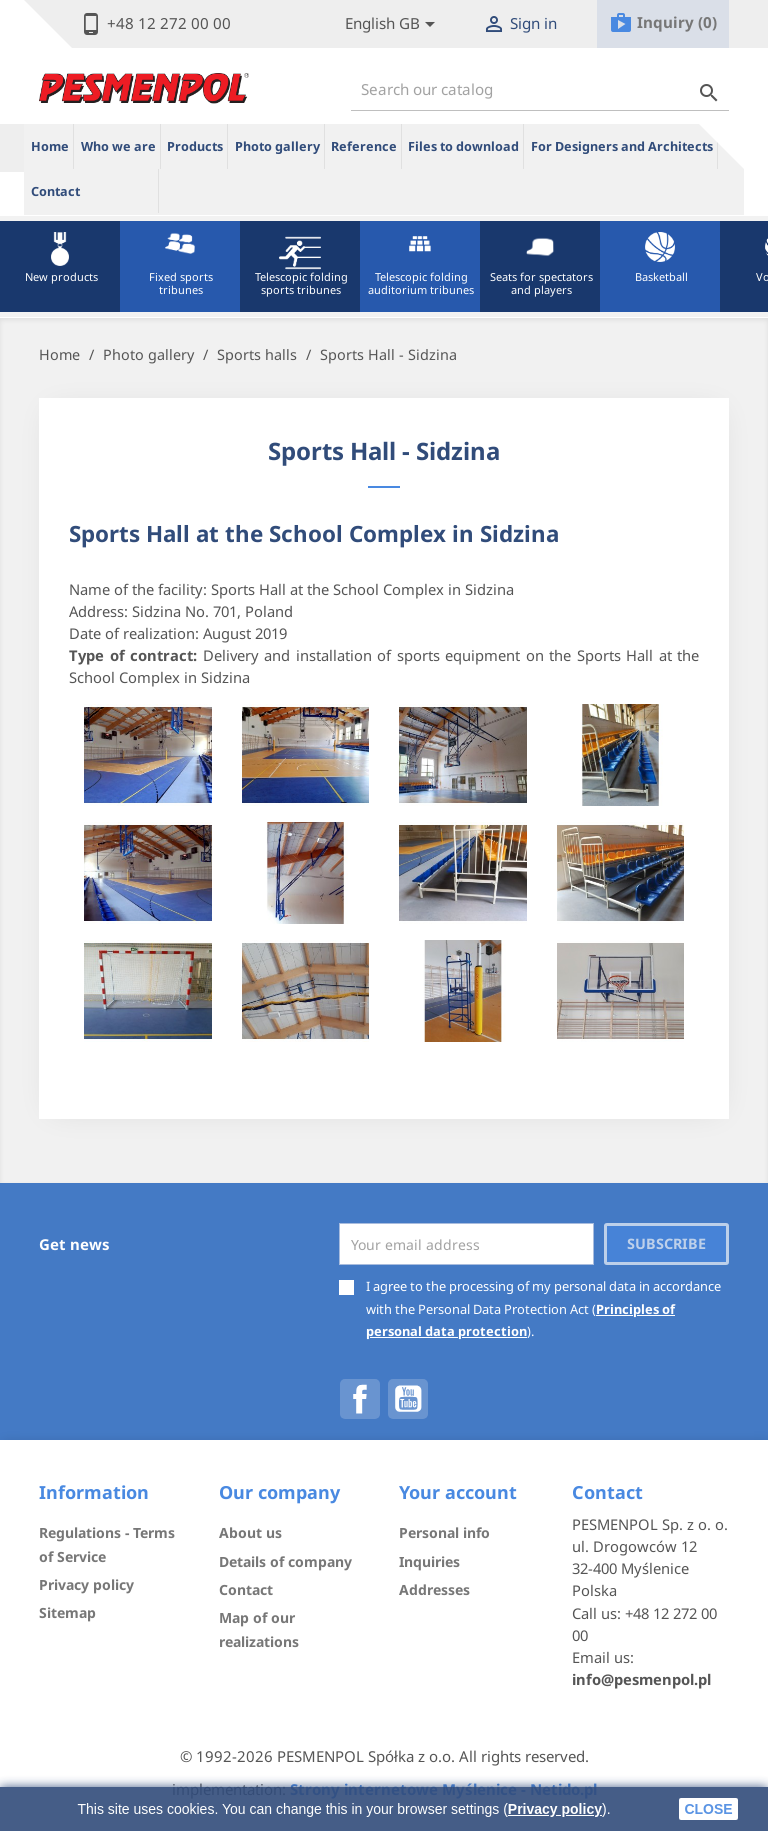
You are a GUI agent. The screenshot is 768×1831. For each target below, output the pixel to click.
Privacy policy (555, 1809)
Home (50, 146)
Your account (458, 1492)
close (708, 1809)
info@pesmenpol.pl (641, 1679)
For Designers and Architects (622, 146)
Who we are (118, 146)
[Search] (540, 89)
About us (250, 1532)
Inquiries (429, 1561)
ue (123, 191)
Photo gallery (277, 146)
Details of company (285, 1561)
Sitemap (67, 1612)
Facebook (360, 1399)
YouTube (408, 1399)
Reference (364, 146)
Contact (55, 191)
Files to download (463, 146)
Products (195, 146)
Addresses (434, 1589)
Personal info (444, 1532)
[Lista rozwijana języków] (393, 24)
